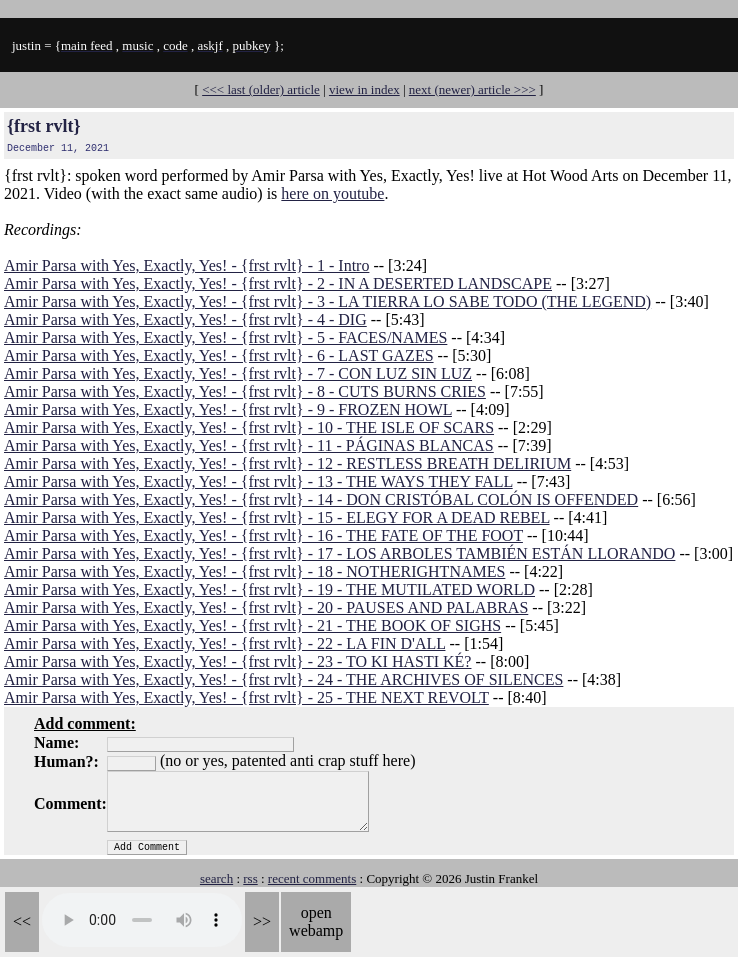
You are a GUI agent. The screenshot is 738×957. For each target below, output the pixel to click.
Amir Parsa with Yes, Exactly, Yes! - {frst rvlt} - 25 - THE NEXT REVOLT (246, 697)
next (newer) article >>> (472, 89)
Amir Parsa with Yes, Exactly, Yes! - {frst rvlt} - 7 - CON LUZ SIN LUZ (238, 373)
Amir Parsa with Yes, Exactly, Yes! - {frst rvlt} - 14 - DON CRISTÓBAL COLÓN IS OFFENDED (321, 499)
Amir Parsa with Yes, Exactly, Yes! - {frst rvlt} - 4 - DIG (185, 319)
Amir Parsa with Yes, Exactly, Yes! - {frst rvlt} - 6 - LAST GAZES (219, 355)
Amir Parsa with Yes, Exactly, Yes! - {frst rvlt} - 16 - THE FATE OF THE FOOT (263, 535)
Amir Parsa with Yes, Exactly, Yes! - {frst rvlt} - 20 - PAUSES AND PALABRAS (266, 607)
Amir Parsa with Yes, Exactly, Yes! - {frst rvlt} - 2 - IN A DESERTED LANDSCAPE (278, 283)
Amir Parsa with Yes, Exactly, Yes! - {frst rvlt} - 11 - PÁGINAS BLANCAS (249, 445)
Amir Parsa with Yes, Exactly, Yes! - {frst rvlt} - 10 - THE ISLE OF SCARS (249, 427)
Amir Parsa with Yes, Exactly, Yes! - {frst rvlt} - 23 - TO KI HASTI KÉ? (237, 661)
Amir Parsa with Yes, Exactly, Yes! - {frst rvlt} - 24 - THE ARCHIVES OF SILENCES (283, 679)
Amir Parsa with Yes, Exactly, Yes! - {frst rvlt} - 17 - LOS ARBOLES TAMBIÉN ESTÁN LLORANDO (339, 553)
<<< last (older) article (261, 89)
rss (250, 878)
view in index (364, 89)
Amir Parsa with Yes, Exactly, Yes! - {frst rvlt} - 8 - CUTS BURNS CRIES (245, 391)
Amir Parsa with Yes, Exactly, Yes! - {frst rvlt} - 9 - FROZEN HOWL (228, 409)
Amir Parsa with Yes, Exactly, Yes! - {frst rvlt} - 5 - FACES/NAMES (225, 337)
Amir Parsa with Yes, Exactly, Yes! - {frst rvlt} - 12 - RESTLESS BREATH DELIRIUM (287, 463)
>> (262, 921)
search (216, 878)
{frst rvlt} (44, 126)
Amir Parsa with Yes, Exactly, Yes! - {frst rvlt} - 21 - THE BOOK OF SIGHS (252, 625)
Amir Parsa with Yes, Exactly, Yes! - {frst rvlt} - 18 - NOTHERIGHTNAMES (254, 571)
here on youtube (332, 193)
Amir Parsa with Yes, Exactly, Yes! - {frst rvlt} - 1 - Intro (186, 265)
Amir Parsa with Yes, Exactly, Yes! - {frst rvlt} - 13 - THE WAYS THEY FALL (258, 481)
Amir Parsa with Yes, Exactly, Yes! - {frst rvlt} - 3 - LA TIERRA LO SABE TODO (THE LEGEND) (327, 301)
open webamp (316, 921)
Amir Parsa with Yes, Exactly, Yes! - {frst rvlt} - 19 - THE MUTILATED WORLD (269, 589)
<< (22, 921)
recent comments (312, 878)
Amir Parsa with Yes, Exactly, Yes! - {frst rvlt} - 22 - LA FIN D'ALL (224, 643)
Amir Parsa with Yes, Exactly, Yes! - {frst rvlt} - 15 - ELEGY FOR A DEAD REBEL (277, 517)
